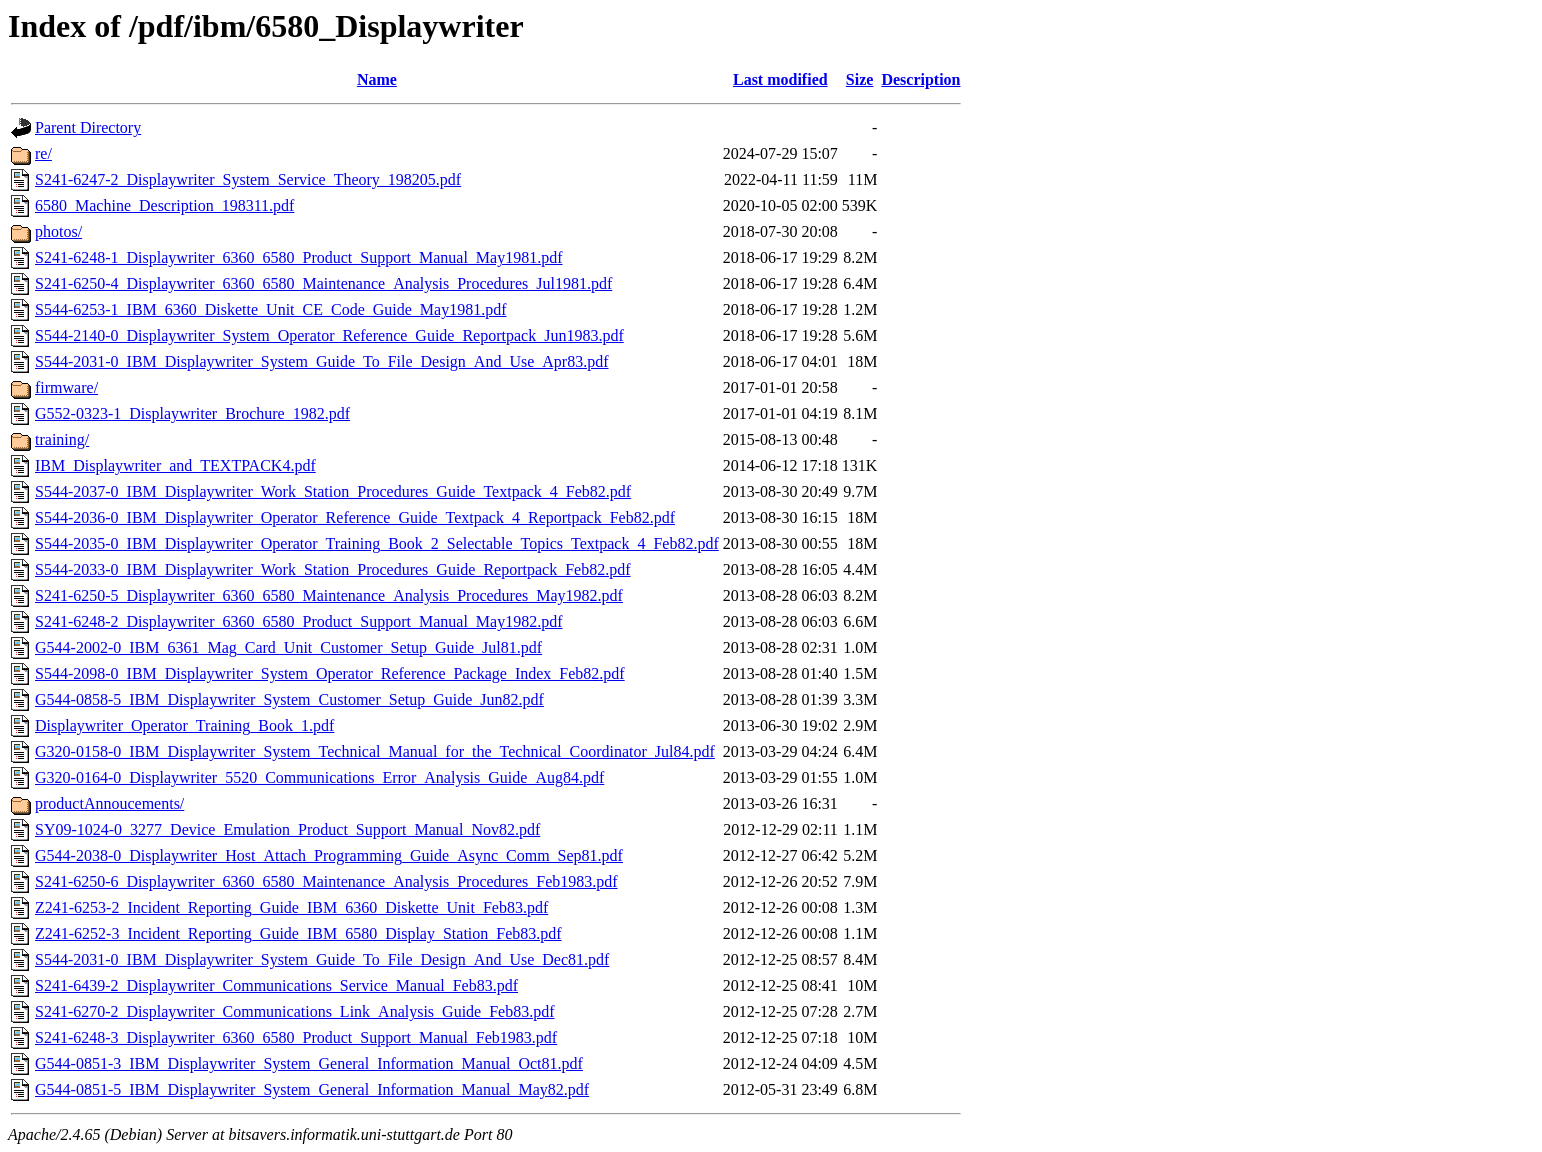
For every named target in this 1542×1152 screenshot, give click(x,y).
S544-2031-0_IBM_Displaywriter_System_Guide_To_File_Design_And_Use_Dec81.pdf (322, 959)
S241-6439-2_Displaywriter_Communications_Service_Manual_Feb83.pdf (276, 985)
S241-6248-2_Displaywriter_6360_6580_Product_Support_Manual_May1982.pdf (299, 621)
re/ (43, 153)
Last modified (780, 79)
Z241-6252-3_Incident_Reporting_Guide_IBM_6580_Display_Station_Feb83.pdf (298, 933)
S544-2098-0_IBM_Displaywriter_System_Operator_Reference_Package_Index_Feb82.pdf (330, 673)
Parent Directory (88, 127)
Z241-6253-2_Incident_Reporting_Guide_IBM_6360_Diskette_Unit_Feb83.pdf (291, 907)
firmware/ (66, 387)
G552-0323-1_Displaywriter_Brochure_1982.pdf (192, 413)
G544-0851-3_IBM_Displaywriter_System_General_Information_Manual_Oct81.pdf (309, 1063)
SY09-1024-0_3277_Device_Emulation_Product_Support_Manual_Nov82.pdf (287, 829)
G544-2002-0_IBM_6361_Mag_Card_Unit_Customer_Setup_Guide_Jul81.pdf (288, 647)
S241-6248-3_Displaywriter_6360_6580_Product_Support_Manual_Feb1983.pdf (296, 1037)
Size (860, 79)
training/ (62, 439)
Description (920, 79)
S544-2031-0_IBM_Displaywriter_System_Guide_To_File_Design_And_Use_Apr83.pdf (322, 361)
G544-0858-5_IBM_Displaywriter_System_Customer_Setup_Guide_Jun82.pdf (289, 699)
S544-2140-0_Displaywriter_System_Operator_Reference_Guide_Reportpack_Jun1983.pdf (329, 335)
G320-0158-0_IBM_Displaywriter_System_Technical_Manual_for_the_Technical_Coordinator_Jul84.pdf (375, 751)
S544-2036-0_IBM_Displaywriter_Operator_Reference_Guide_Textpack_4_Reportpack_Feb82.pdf (355, 517)
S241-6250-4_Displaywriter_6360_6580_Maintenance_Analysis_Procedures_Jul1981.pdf (323, 283)
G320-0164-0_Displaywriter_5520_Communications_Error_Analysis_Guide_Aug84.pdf (319, 777)
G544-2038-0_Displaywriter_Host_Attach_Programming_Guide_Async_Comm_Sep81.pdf (329, 855)
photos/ (58, 231)
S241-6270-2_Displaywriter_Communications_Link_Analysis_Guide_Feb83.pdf (295, 1011)
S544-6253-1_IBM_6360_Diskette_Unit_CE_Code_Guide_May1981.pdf (271, 309)
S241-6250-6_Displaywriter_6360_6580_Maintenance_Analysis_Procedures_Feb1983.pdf (326, 881)
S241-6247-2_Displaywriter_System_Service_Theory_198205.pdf (248, 179)
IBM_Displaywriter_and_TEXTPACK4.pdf (175, 465)
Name (377, 79)
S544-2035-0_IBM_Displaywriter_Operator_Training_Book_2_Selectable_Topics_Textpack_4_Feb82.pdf (377, 543)
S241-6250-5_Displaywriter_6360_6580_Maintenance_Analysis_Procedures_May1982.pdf (329, 595)
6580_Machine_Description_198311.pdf (164, 205)
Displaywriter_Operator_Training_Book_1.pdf (184, 725)
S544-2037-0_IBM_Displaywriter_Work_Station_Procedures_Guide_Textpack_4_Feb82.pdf (333, 491)
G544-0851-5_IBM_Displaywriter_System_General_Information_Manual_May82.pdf (312, 1089)
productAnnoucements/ (109, 803)
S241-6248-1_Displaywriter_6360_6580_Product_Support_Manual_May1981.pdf (299, 257)
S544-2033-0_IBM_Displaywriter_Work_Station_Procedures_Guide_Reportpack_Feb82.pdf (333, 569)
